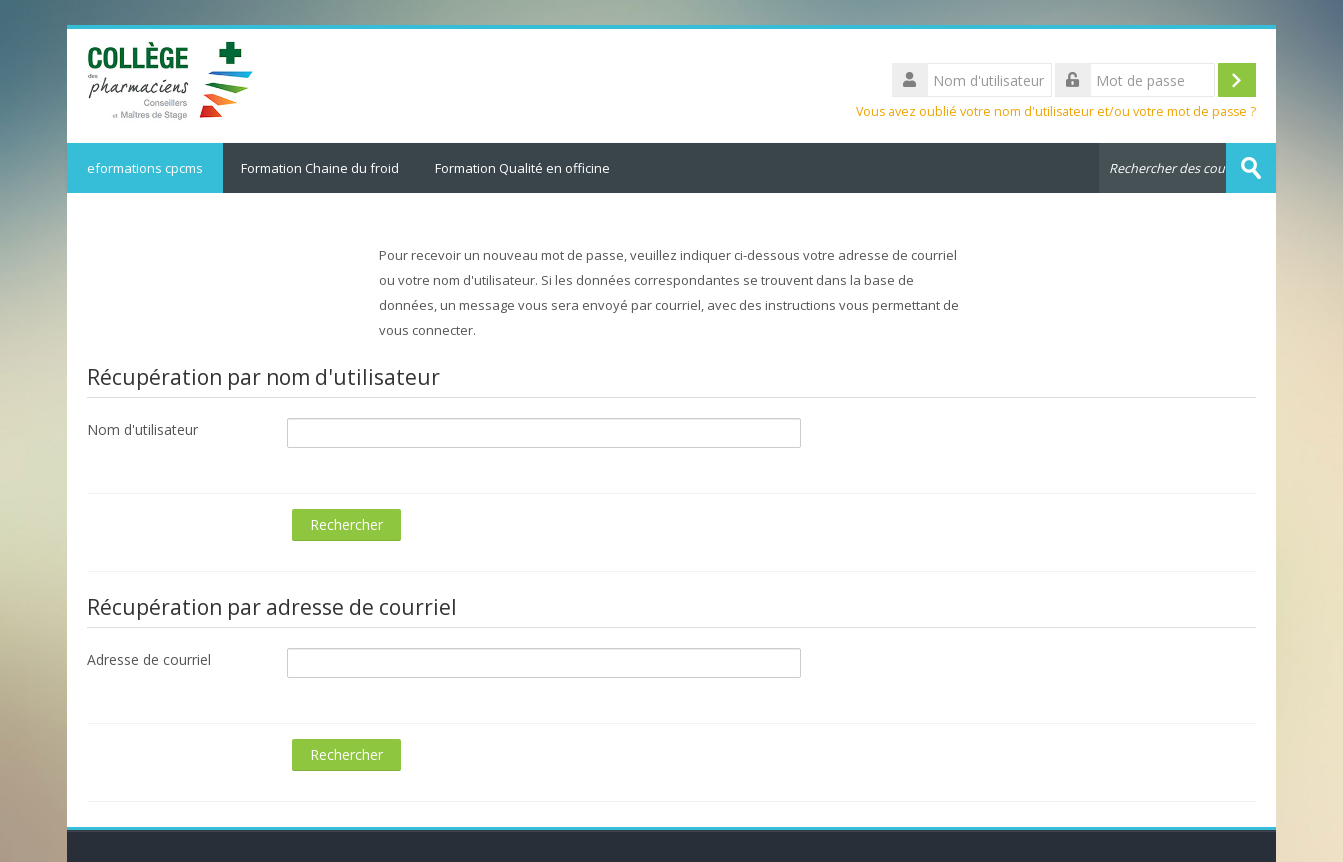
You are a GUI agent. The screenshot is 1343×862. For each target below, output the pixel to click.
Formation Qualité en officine (522, 168)
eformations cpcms (145, 168)
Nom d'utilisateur (142, 429)
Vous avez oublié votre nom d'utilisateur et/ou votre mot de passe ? (1056, 111)
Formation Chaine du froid (320, 168)
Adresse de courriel (149, 659)
